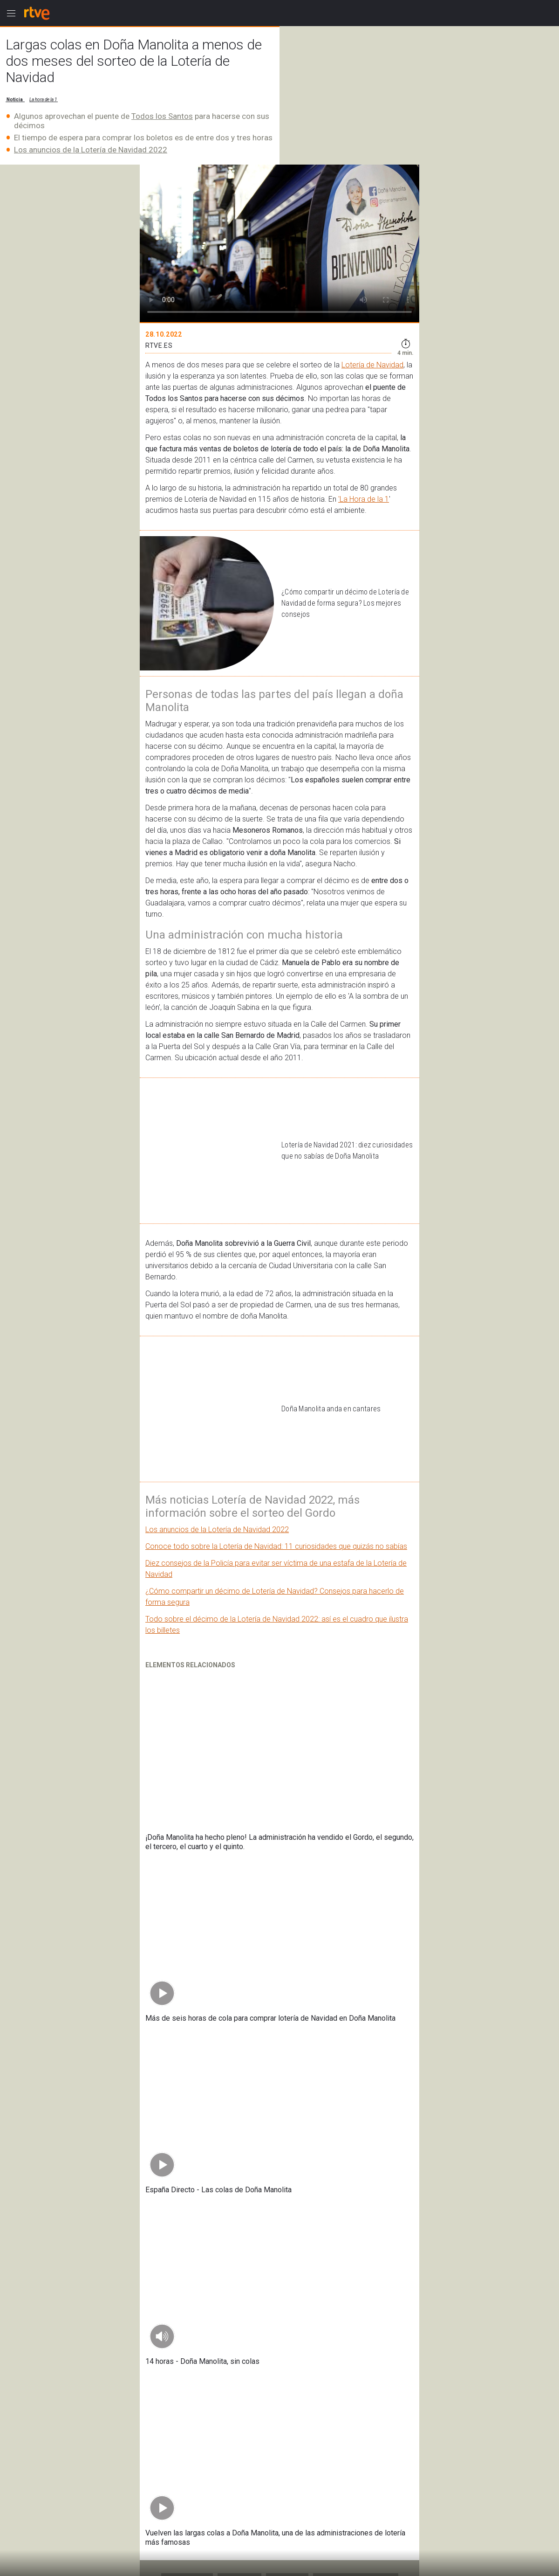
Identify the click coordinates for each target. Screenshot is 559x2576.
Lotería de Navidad (372, 364)
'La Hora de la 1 (363, 499)
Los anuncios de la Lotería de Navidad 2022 (90, 149)
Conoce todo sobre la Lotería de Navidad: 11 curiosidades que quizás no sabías (276, 1546)
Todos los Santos (162, 116)
